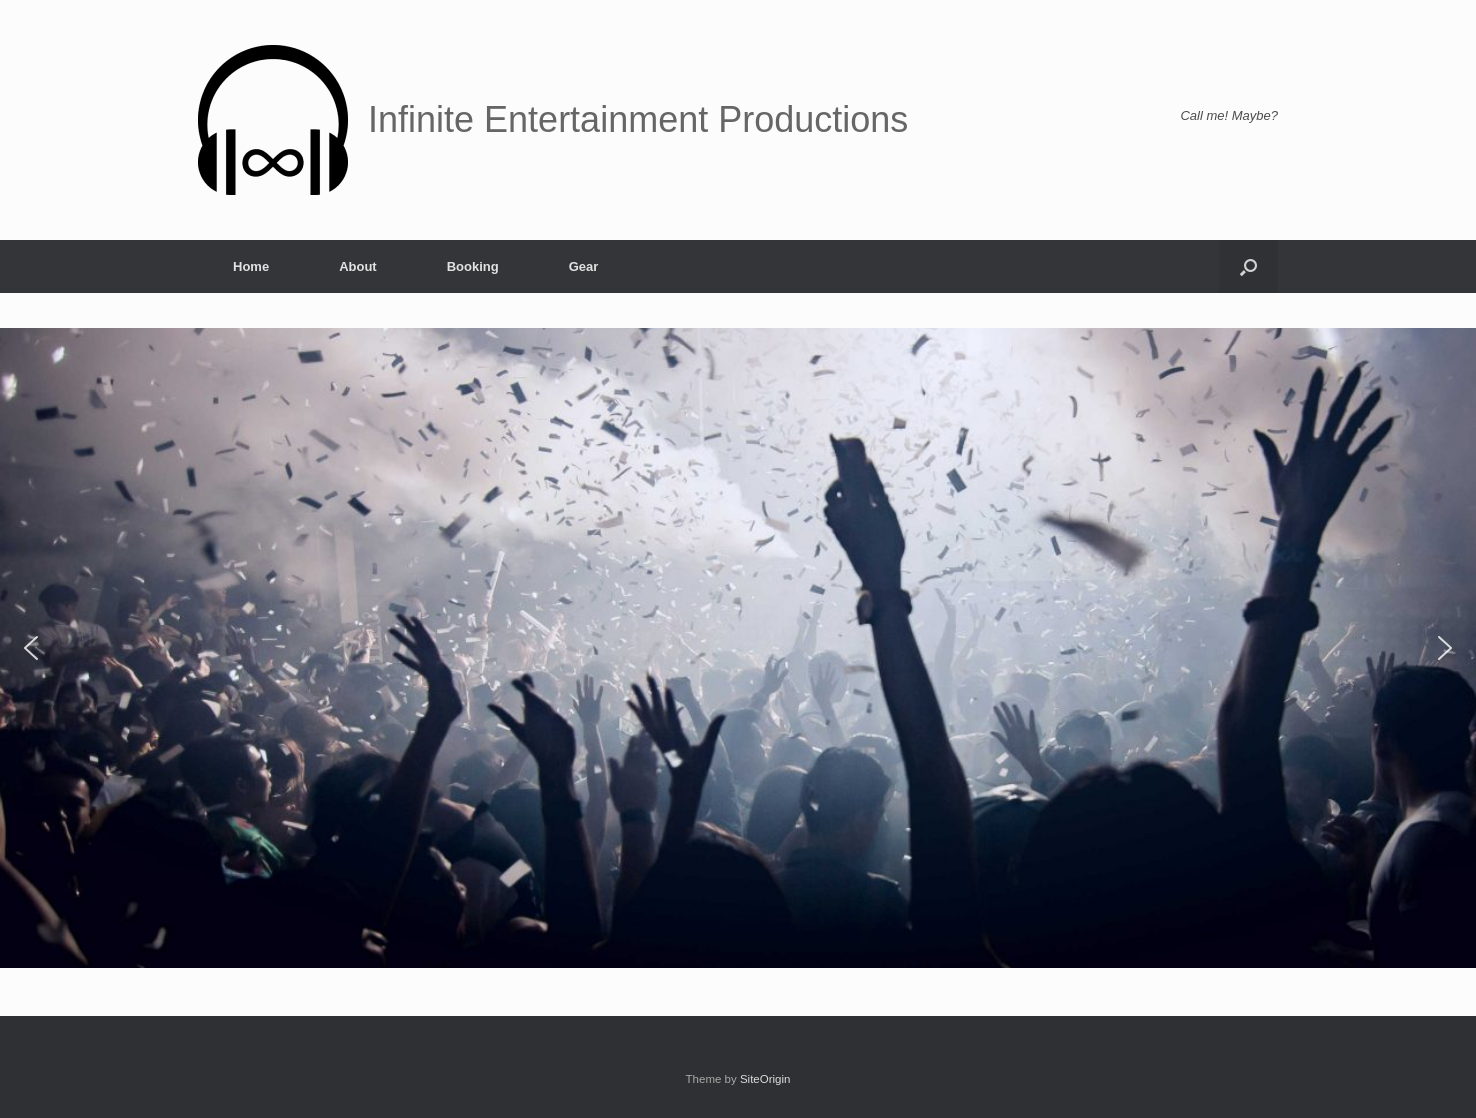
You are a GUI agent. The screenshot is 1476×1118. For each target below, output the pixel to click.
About (358, 266)
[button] (1248, 266)
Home (251, 266)
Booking (473, 266)
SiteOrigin (765, 1079)
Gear (584, 266)
